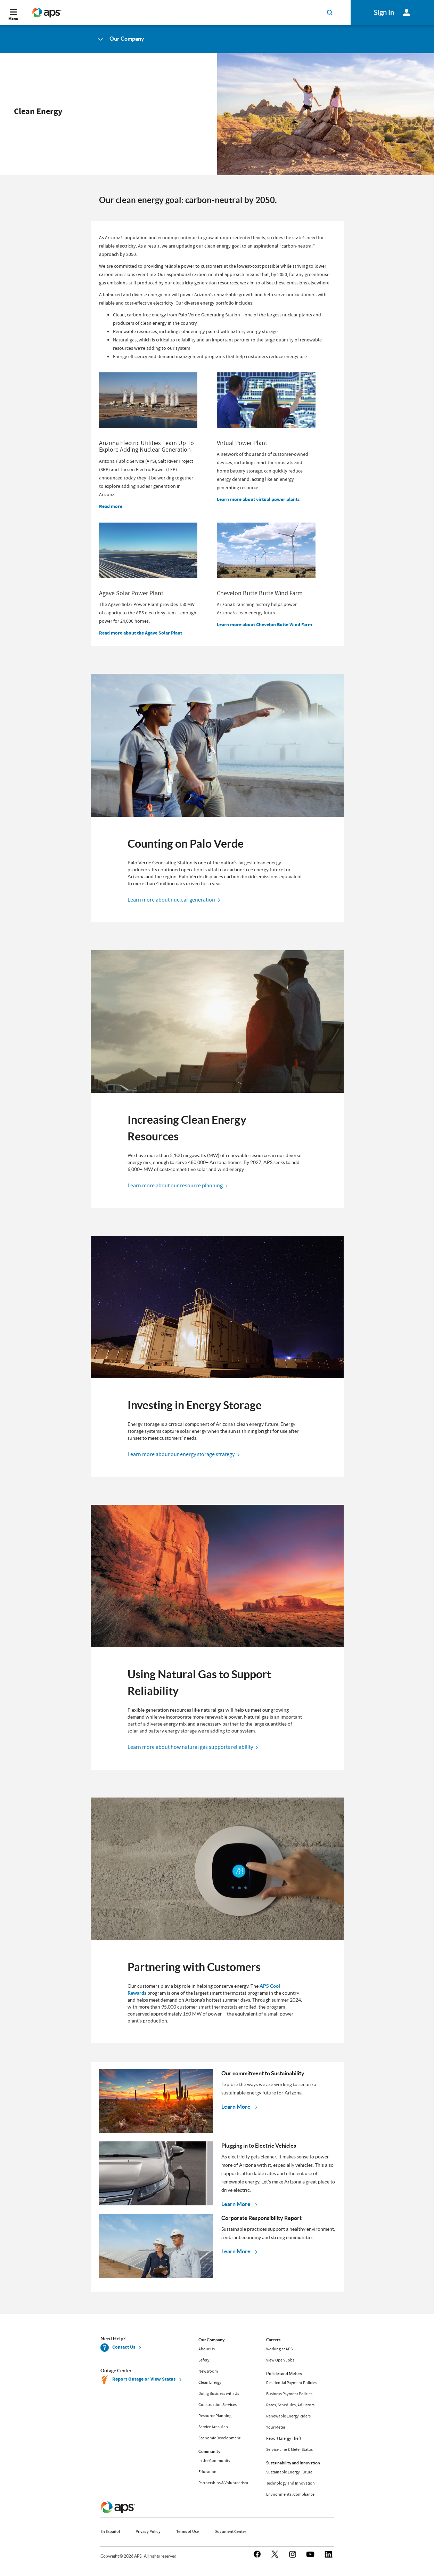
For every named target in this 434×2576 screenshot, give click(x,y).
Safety (204, 2360)
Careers (273, 2339)
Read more (110, 506)
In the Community (214, 2460)
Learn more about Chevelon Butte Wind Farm (264, 624)
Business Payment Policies (289, 2394)
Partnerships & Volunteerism (223, 2483)
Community (209, 2451)
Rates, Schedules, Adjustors (290, 2405)
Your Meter (275, 2427)
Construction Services (217, 2404)
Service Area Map (213, 2427)
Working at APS (279, 2349)
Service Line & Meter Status (289, 2449)
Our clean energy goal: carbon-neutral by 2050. (188, 200)
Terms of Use (187, 2531)
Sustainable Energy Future (289, 2472)
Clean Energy (209, 2382)
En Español (110, 2531)
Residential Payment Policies (291, 2382)
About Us (206, 2349)
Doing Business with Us (218, 2393)
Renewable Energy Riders (288, 2416)
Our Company (211, 2339)
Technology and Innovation (290, 2483)
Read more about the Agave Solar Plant (140, 633)
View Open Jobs (280, 2360)
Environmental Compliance (290, 2494)
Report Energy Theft (283, 2438)
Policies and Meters (284, 2373)
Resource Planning (214, 2415)
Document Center (230, 2531)
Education (207, 2471)
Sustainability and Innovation (293, 2463)
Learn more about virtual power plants (258, 499)
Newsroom (208, 2371)
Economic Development (219, 2438)
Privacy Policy (148, 2531)
